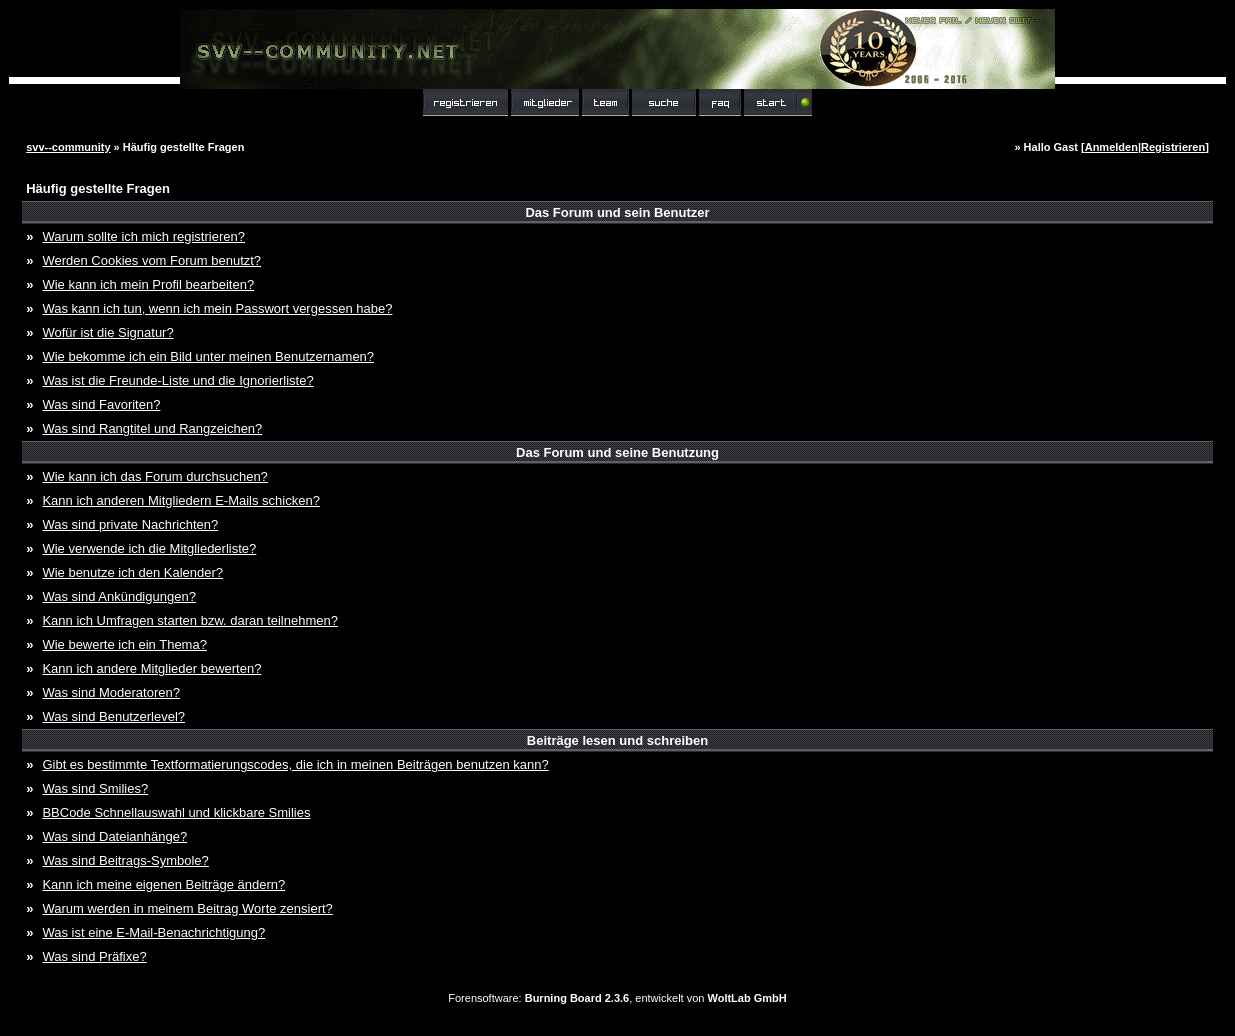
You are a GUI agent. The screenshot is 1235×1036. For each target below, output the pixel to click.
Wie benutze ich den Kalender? (132, 572)
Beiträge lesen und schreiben (617, 740)
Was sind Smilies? (95, 788)
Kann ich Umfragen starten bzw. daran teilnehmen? (190, 620)
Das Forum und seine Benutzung (617, 452)
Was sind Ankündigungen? (118, 596)
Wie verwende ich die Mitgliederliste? (149, 548)
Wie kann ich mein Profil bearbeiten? (148, 284)
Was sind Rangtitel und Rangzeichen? (152, 428)
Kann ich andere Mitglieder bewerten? (151, 668)
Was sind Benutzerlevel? (113, 716)
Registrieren (1173, 147)
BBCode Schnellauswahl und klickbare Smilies (176, 812)
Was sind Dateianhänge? (114, 836)
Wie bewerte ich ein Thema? (124, 644)
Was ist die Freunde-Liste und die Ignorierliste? (177, 380)
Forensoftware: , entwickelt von (617, 998)
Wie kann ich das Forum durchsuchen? (154, 476)
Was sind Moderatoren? (111, 692)
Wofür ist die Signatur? (107, 332)
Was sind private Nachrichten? (130, 524)
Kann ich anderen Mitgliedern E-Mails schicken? (180, 500)
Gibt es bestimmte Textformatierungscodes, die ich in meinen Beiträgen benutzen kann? (295, 764)
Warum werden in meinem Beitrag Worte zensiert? (187, 908)
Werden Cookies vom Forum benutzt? (151, 260)
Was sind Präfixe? (94, 956)
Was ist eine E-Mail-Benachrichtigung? (153, 932)
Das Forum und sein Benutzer (617, 212)
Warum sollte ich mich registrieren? (143, 236)
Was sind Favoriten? (101, 404)
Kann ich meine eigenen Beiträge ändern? (163, 884)
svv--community (68, 147)
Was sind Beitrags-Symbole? (125, 860)
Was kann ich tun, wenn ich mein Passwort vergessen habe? (217, 308)
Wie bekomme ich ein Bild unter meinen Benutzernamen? (208, 356)
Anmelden (1111, 147)
